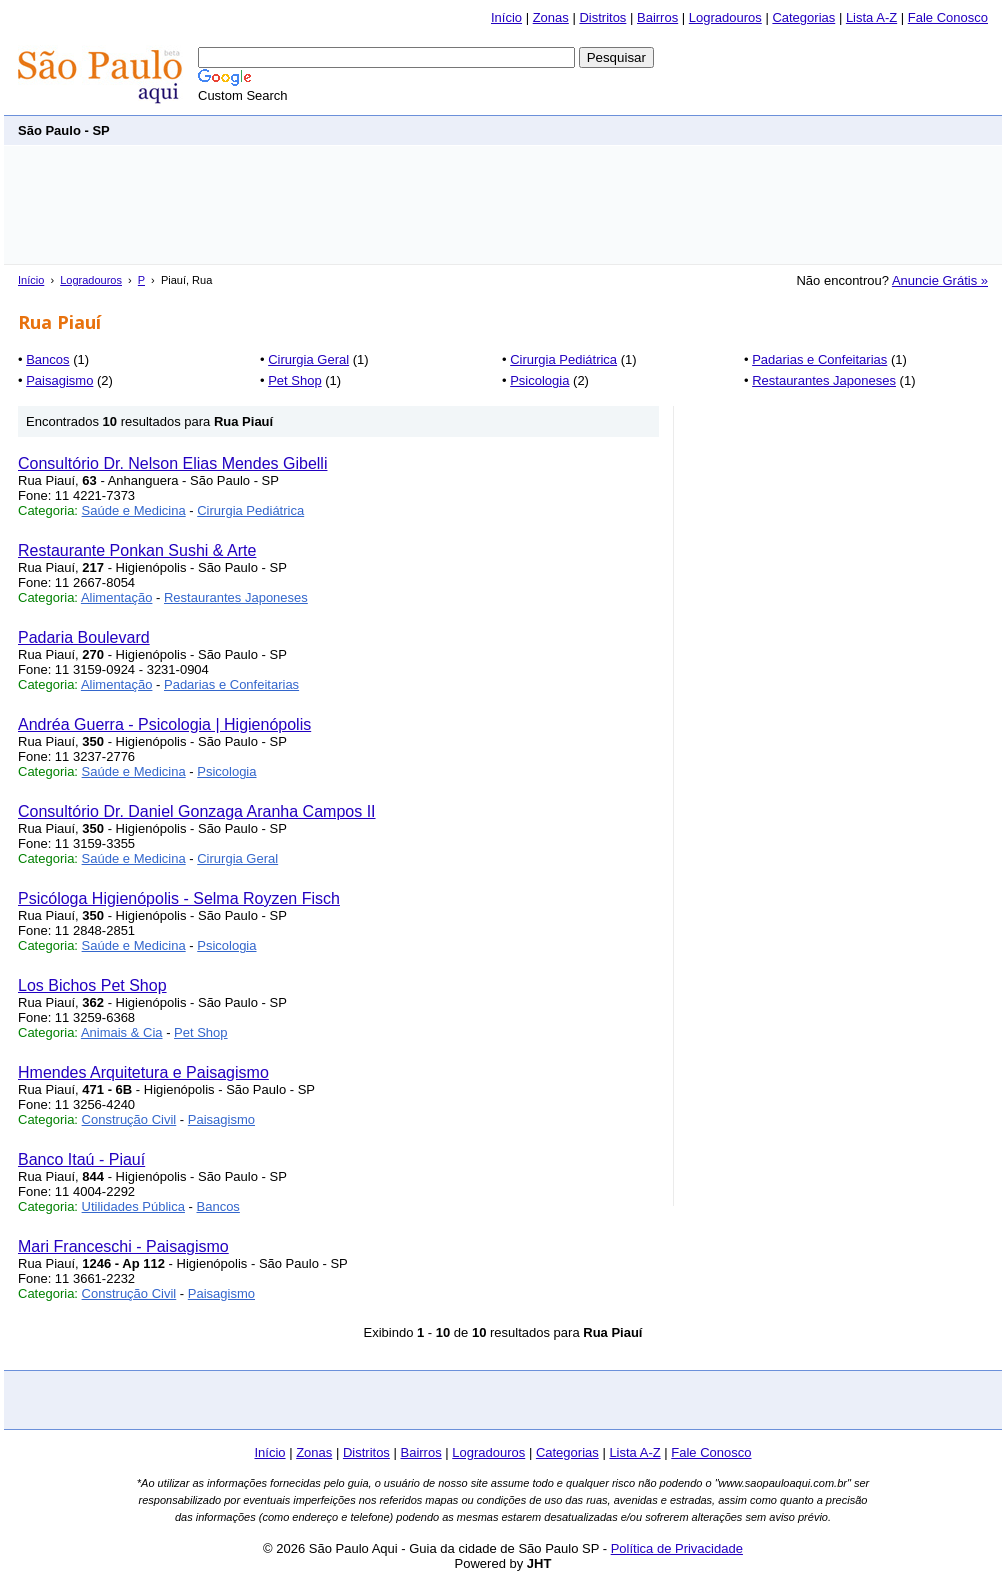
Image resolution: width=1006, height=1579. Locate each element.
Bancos (47, 359)
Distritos (602, 17)
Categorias (803, 17)
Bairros (657, 17)
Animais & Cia (122, 1032)
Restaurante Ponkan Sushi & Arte (137, 550)
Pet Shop (295, 380)
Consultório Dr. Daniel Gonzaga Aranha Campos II (197, 811)
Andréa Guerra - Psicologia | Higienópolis (164, 724)
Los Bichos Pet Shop (92, 985)
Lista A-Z (871, 17)
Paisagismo (59, 380)
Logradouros (725, 17)
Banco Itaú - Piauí (81, 1159)
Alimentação (117, 597)
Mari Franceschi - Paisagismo (123, 1246)
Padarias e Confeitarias (819, 359)
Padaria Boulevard (84, 637)
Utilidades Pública (133, 1206)
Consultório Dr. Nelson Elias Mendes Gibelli (172, 463)
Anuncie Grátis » (940, 280)
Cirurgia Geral (308, 359)
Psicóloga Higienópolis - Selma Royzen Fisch (179, 898)
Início (506, 17)
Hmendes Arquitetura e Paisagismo (143, 1072)
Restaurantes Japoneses (824, 380)
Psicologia (539, 380)
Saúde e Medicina (134, 510)
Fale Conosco (948, 17)
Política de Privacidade (677, 1548)
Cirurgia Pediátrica (563, 359)
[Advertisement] (624, 129)
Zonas (551, 17)
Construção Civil (129, 1119)
